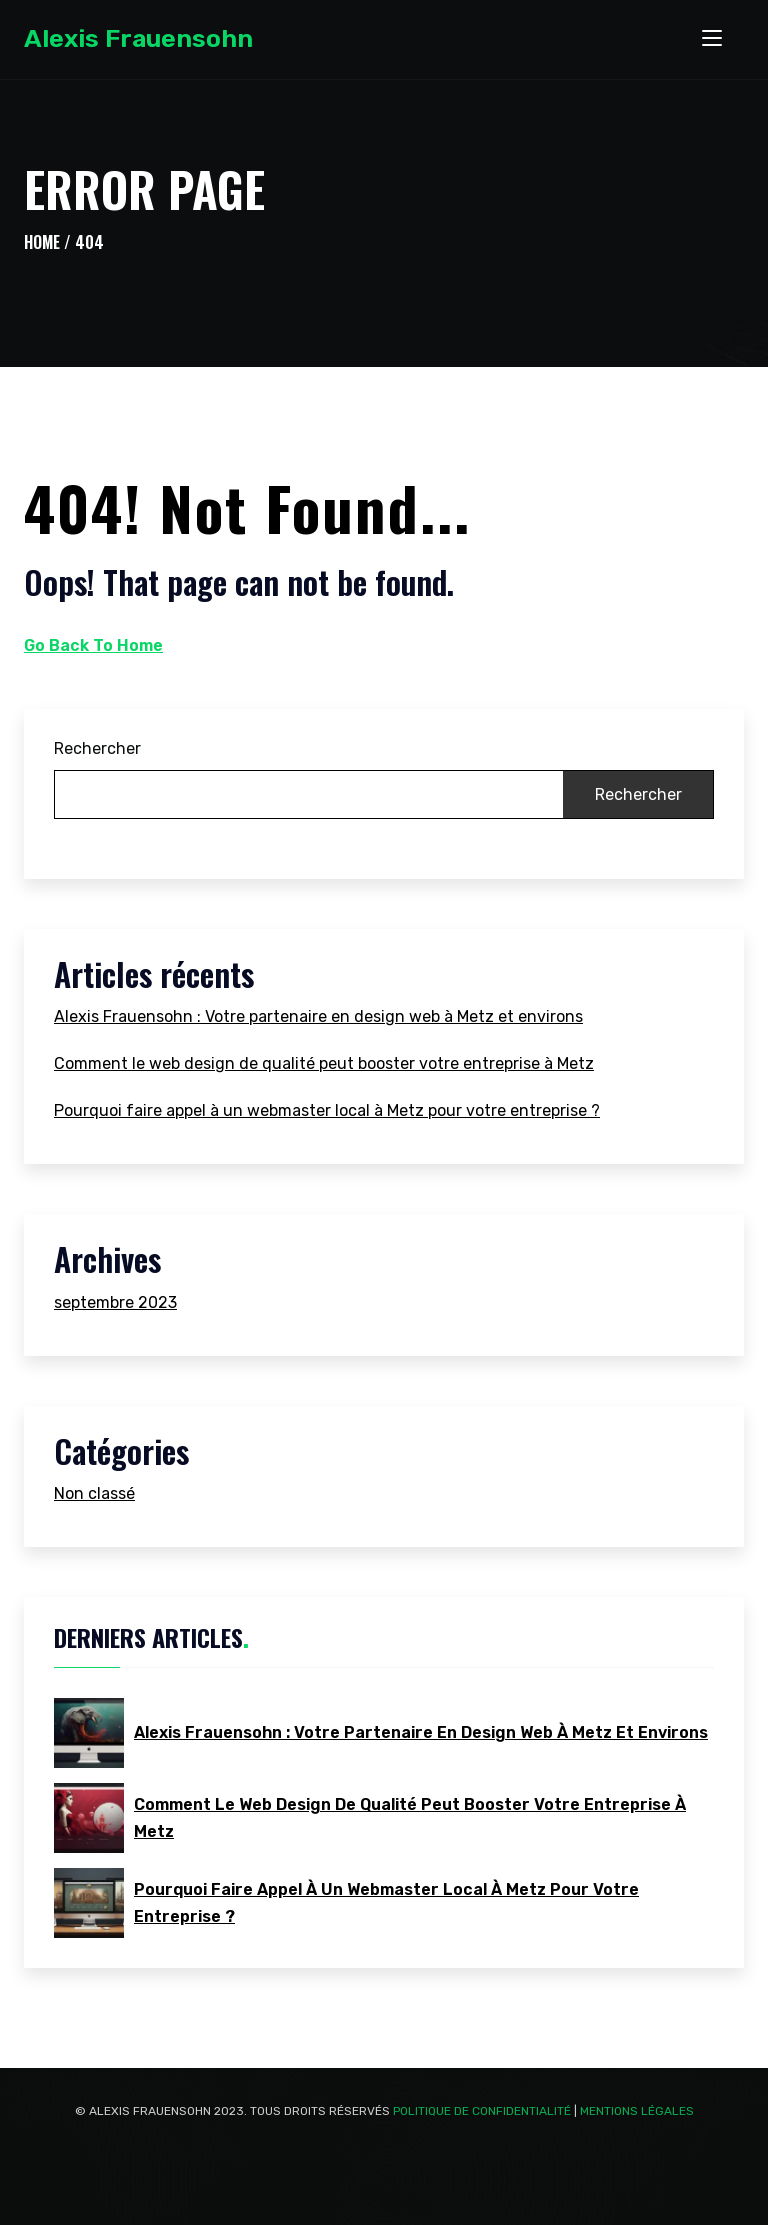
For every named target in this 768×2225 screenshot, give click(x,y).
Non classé (94, 1493)
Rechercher (97, 748)
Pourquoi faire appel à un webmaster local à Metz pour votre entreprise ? (327, 1110)
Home (42, 242)
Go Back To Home (93, 645)
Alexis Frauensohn (138, 38)
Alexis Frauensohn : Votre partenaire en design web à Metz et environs (318, 1016)
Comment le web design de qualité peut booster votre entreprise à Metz (324, 1063)
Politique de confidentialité (482, 2111)
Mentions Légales (637, 2111)
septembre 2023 (115, 1302)
